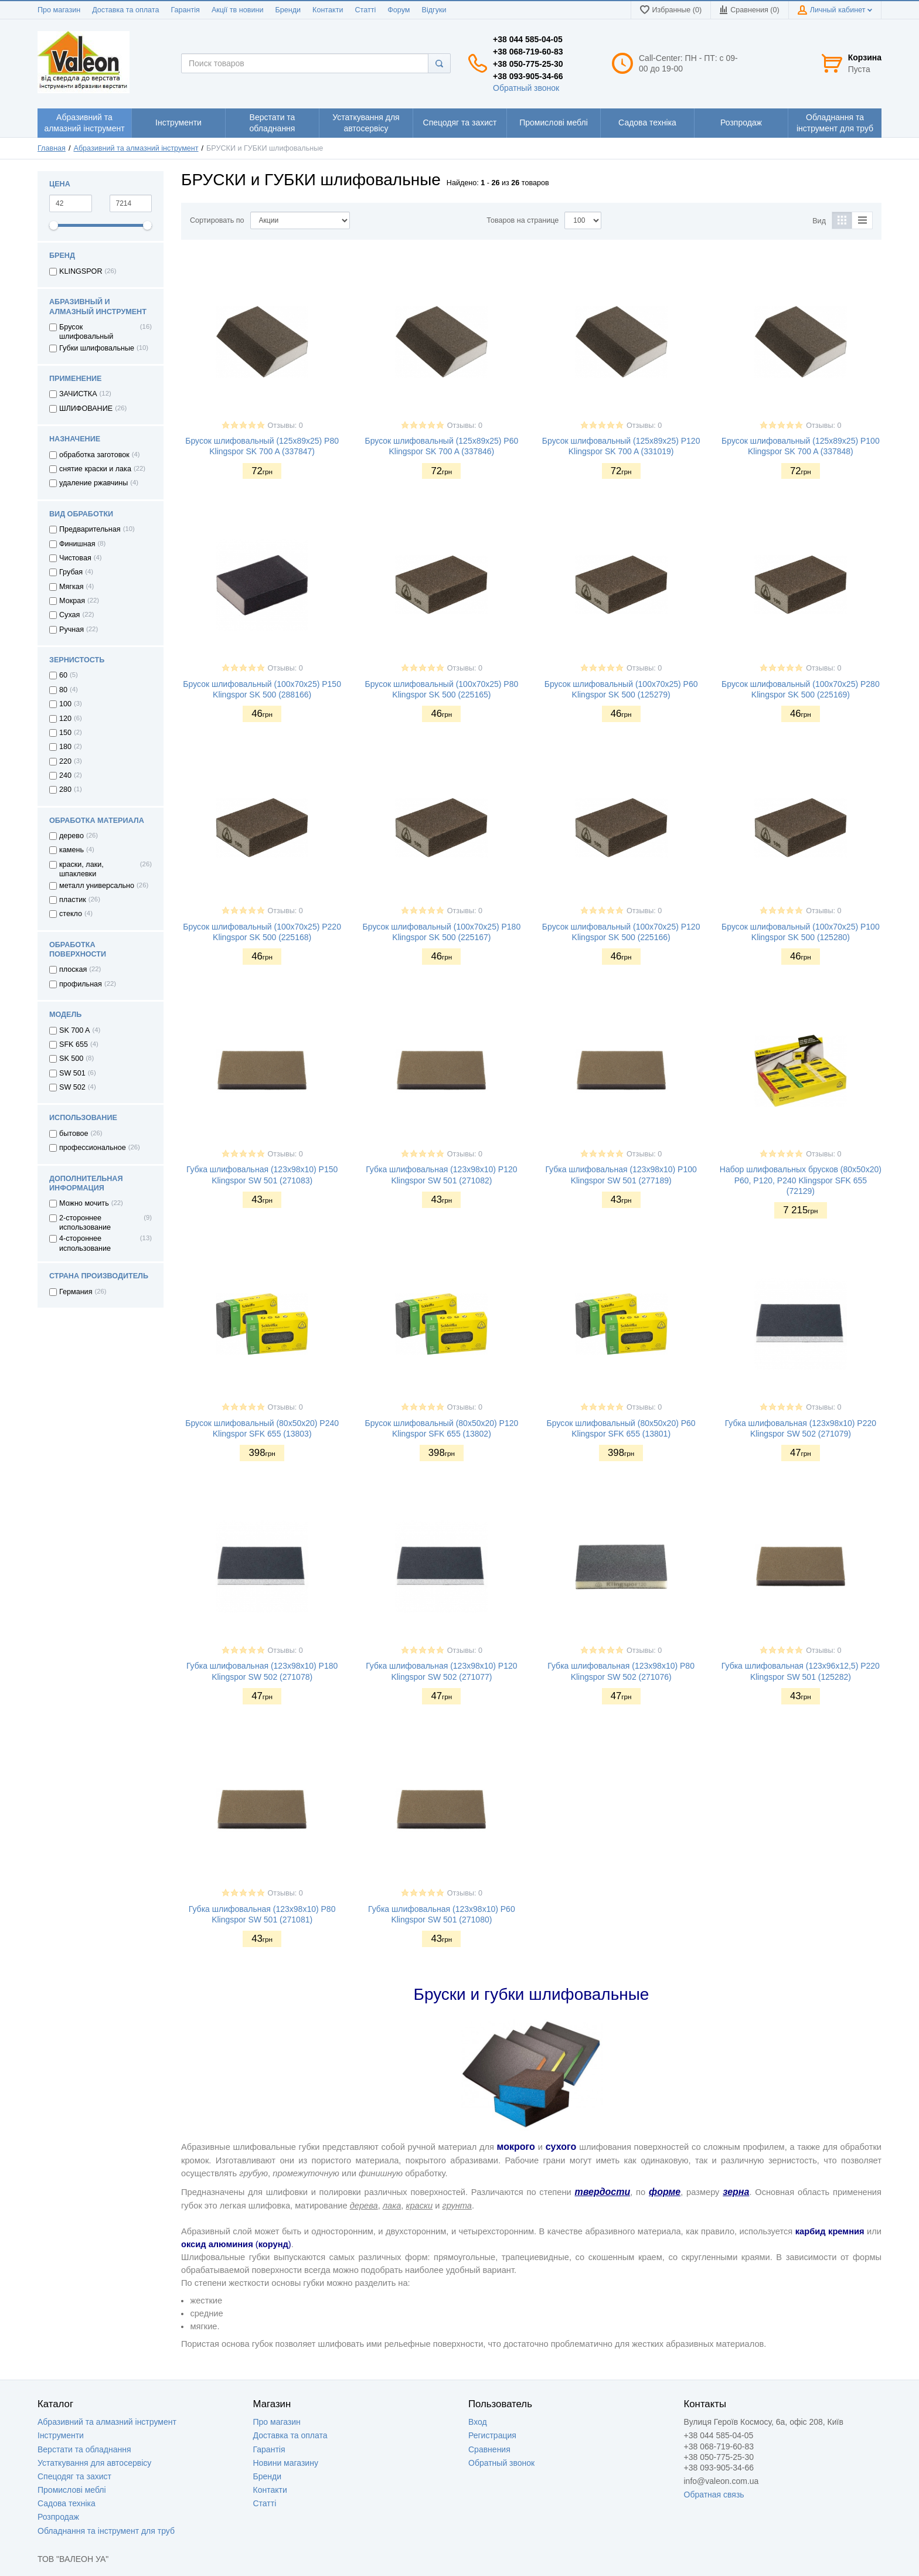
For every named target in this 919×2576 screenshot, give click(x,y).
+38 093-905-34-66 (528, 76)
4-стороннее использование (85, 1243)
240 (65, 775)
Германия (75, 1292)
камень (71, 850)
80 (63, 690)
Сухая (69, 615)
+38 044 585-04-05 (528, 39)
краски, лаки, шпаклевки (81, 869)
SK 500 (71, 1058)
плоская (73, 969)
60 (63, 675)
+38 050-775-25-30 (528, 64)
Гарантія (185, 10)
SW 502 (72, 1087)
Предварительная (90, 529)
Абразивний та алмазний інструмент (136, 148)
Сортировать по (217, 220)
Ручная (71, 629)
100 (65, 704)
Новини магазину (285, 2463)
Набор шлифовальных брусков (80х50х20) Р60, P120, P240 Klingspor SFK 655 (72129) (800, 1180)
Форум (398, 10)
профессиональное (92, 1148)
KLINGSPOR (80, 271)
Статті (365, 10)
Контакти (327, 10)
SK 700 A (74, 1030)
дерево (71, 836)
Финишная (77, 544)
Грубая (71, 572)
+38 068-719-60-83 (528, 51)
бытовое (73, 1133)
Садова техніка (67, 2503)
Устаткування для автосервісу (94, 2463)
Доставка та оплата (125, 10)
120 (65, 718)
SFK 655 (73, 1044)
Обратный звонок (526, 88)
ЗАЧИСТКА (78, 394)
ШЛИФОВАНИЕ (86, 408)
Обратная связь (714, 2494)
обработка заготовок (94, 455)
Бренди (288, 10)
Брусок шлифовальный (86, 332)
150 (65, 733)
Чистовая (75, 558)
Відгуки (434, 10)
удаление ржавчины (93, 483)
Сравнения (489, 2449)
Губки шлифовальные (96, 348)
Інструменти (61, 2435)
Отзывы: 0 (285, 425)
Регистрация (492, 2435)
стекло (70, 914)
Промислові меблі (72, 2490)
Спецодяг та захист (74, 2476)
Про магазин (59, 10)
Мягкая (71, 587)
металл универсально (96, 886)
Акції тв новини (238, 10)
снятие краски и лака (95, 469)
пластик (72, 900)
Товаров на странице (522, 220)
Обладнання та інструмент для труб (106, 2531)
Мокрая (72, 601)
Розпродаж (58, 2516)
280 (65, 789)
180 (65, 747)
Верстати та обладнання (84, 2449)
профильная (80, 984)
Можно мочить (84, 1203)
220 (65, 761)
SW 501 (72, 1073)
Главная (52, 148)
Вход (477, 2422)
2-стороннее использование (85, 1222)
